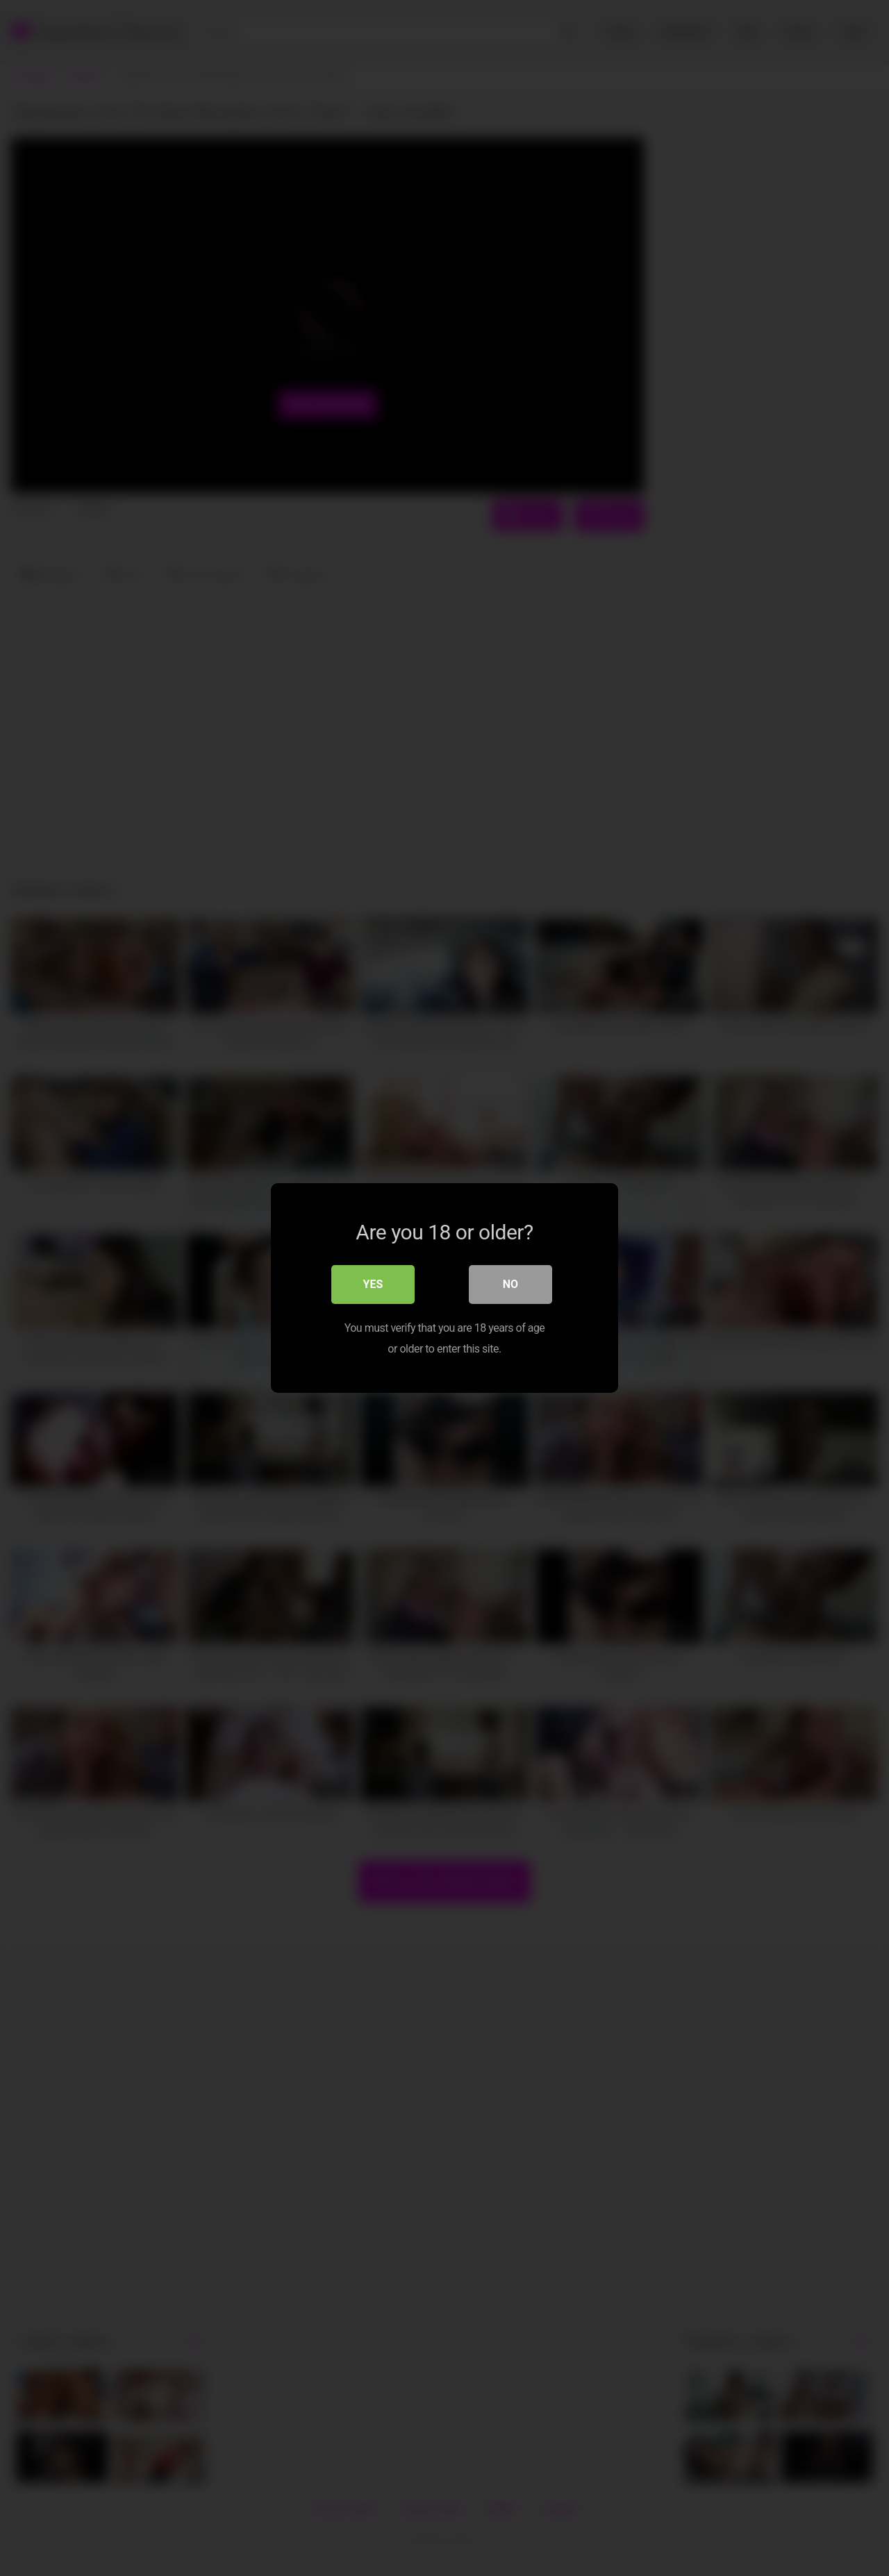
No (510, 1284)
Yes (373, 1284)
